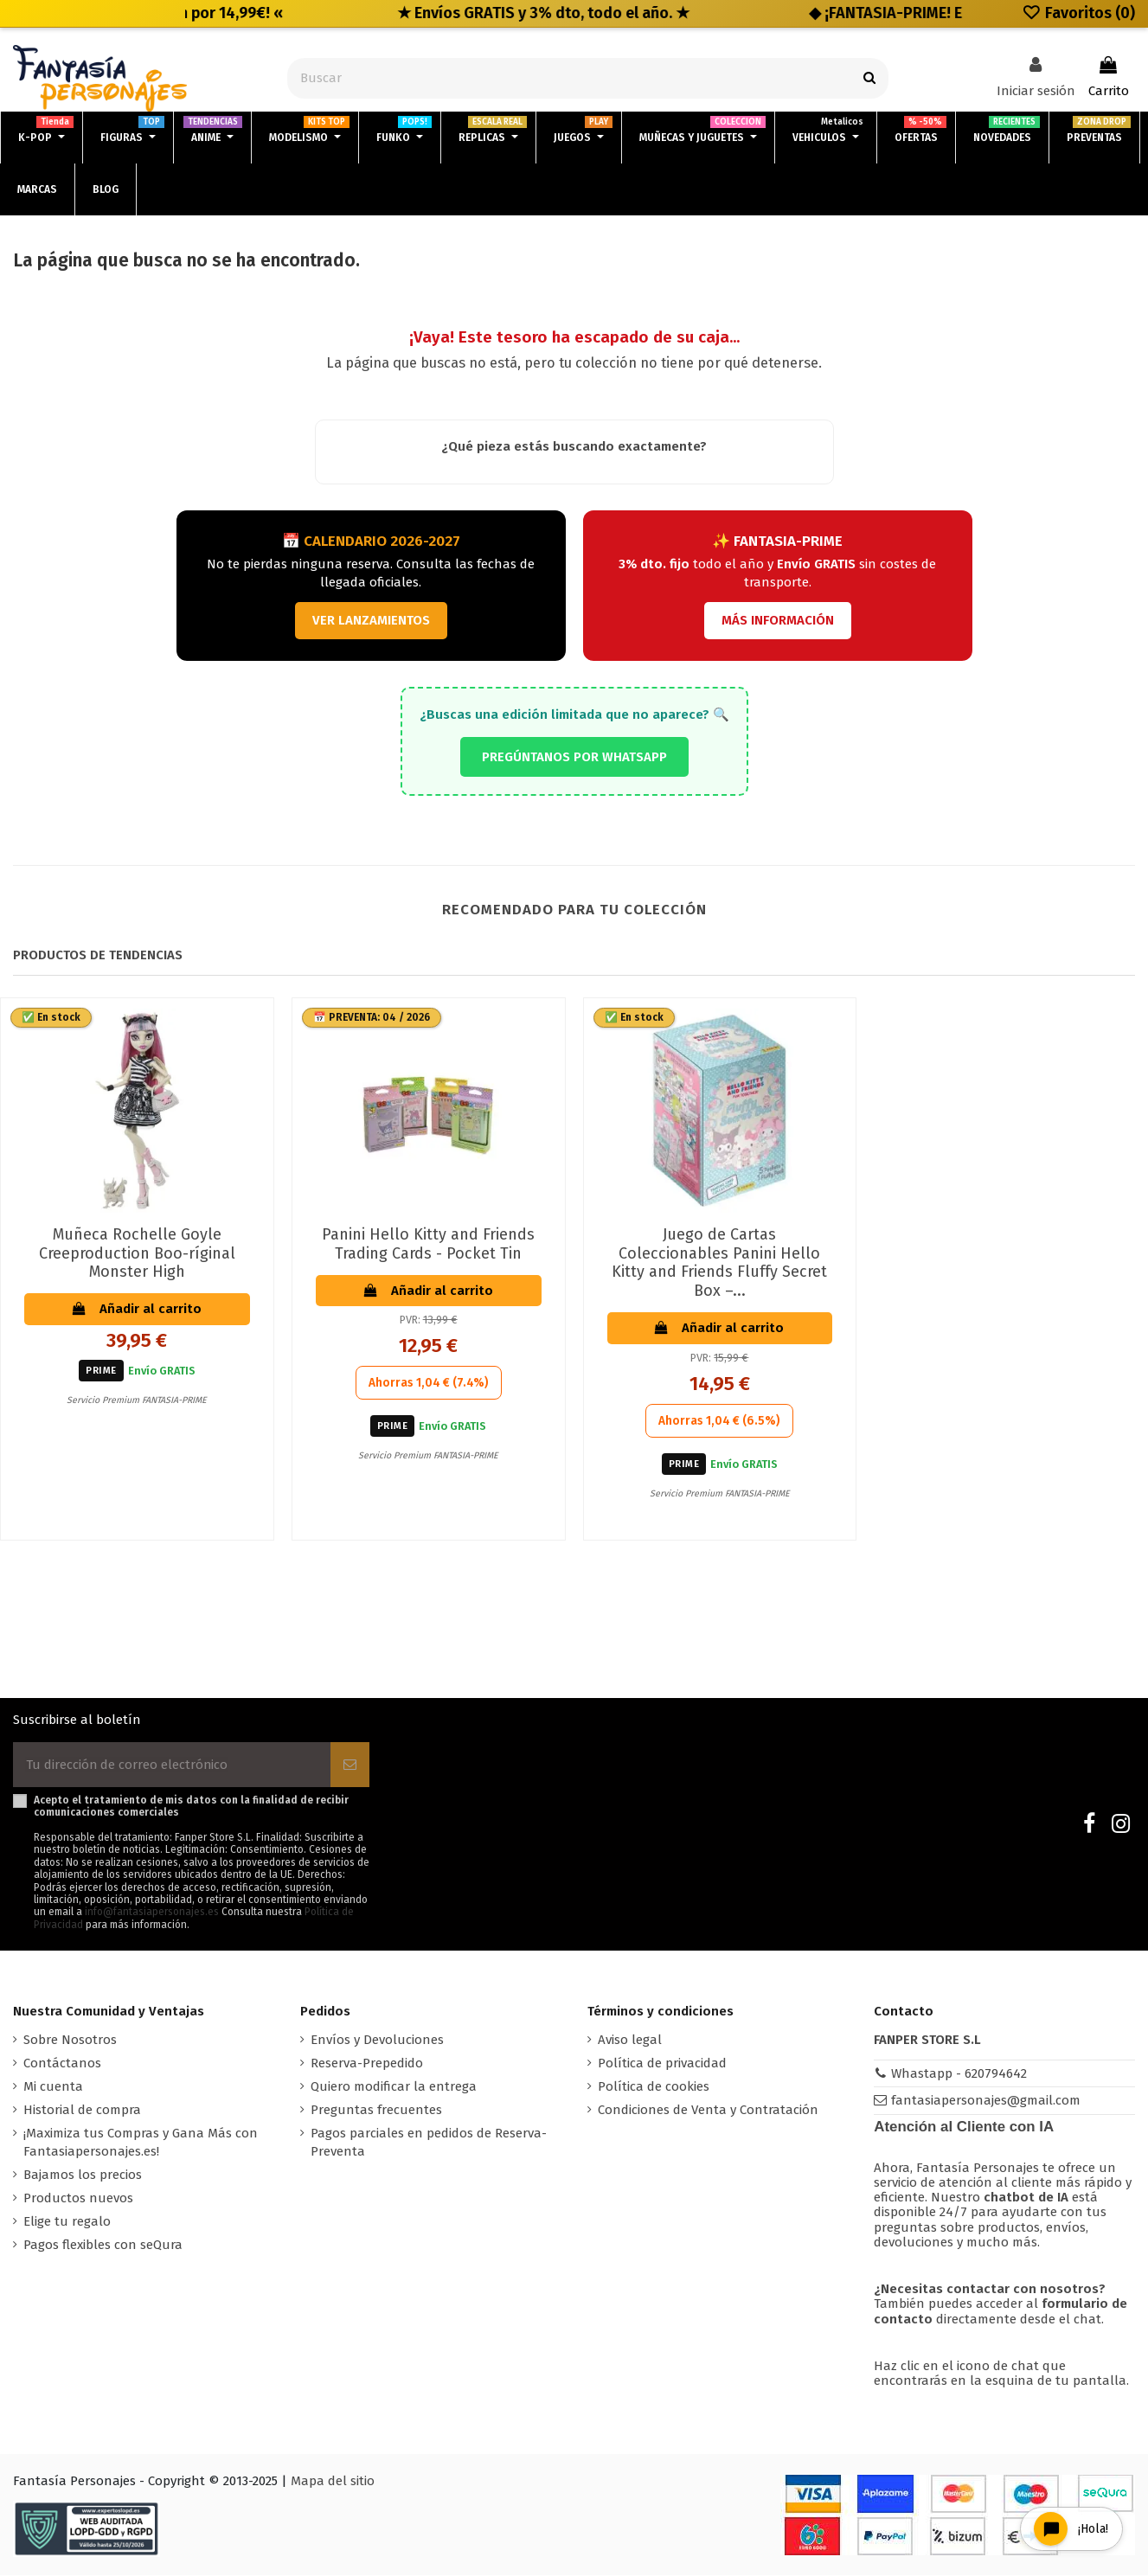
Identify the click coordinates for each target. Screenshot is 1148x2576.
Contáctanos (62, 2063)
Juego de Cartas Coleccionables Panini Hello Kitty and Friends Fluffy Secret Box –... (719, 1262)
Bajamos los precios (82, 2174)
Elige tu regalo (67, 2221)
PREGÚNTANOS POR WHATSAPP (574, 757)
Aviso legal (630, 2039)
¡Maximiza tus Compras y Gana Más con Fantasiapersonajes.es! (140, 2142)
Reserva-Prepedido (367, 2063)
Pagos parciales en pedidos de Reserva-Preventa (429, 2142)
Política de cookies (653, 2086)
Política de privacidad (662, 2063)
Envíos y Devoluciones (377, 2039)
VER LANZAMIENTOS (371, 620)
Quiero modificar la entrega (394, 2086)
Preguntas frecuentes (376, 2110)
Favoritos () (1078, 12)
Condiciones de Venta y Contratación (708, 2110)
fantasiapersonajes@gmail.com (986, 2100)
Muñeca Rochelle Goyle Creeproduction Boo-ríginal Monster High (137, 1253)
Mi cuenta (53, 2086)
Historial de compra (82, 2110)
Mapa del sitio (333, 2481)
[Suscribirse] (349, 1765)
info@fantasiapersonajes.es (152, 1912)
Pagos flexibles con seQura (103, 2244)
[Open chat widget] (1069, 2527)
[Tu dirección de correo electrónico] (171, 1765)
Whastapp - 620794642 (959, 2073)
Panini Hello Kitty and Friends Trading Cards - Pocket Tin (428, 1244)
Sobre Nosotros (70, 2039)
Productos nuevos (78, 2198)
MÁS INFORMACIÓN (778, 620)
